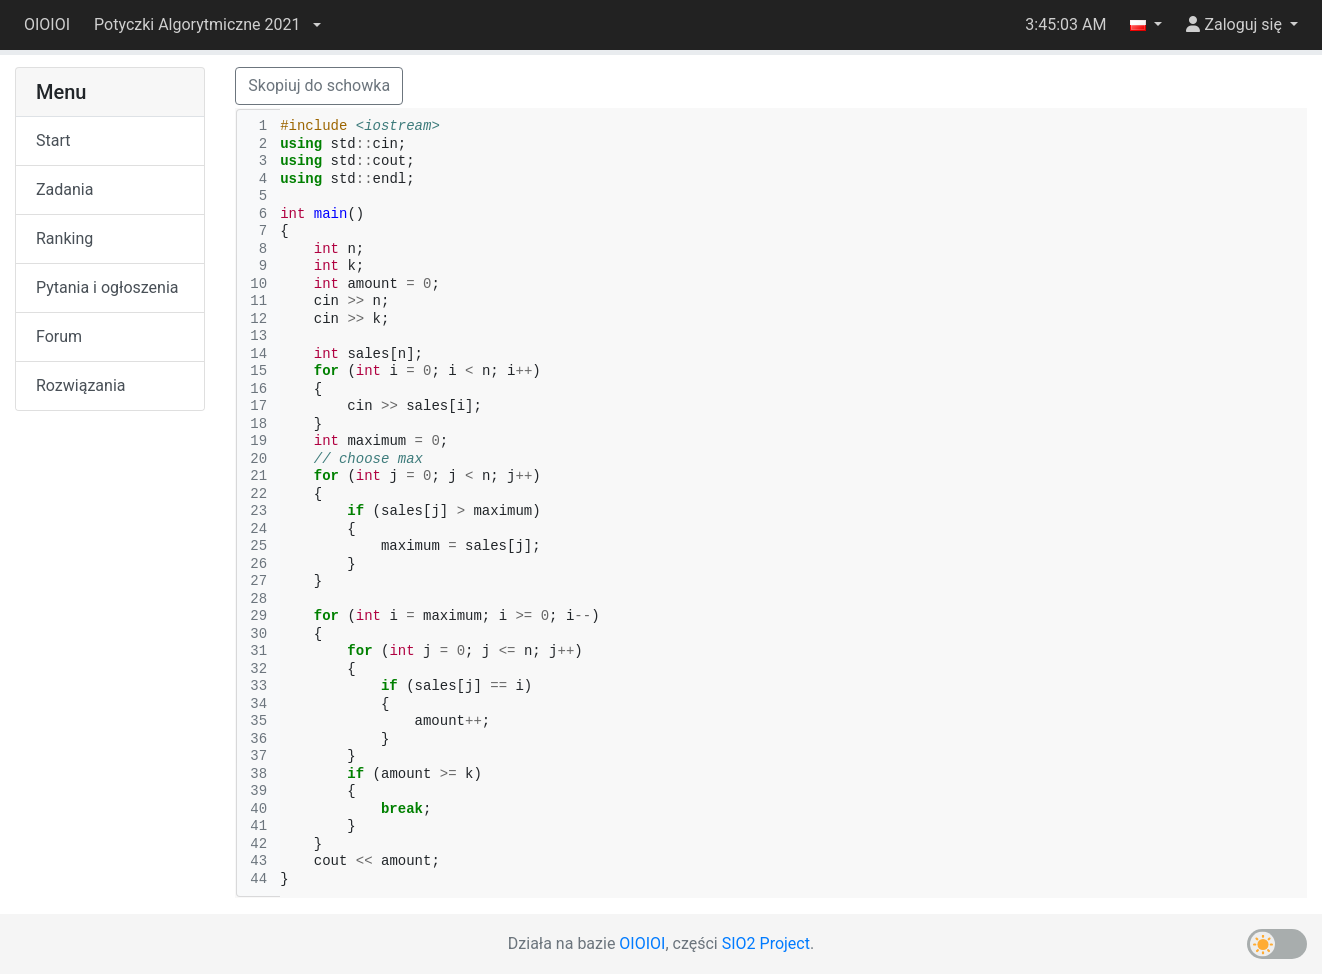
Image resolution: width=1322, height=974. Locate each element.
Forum (59, 336)
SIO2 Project (766, 943)
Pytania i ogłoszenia (107, 287)
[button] (207, 25)
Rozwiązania (80, 385)
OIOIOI (47, 24)
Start (53, 140)
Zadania (64, 189)
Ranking (64, 238)
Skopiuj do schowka (319, 85)
